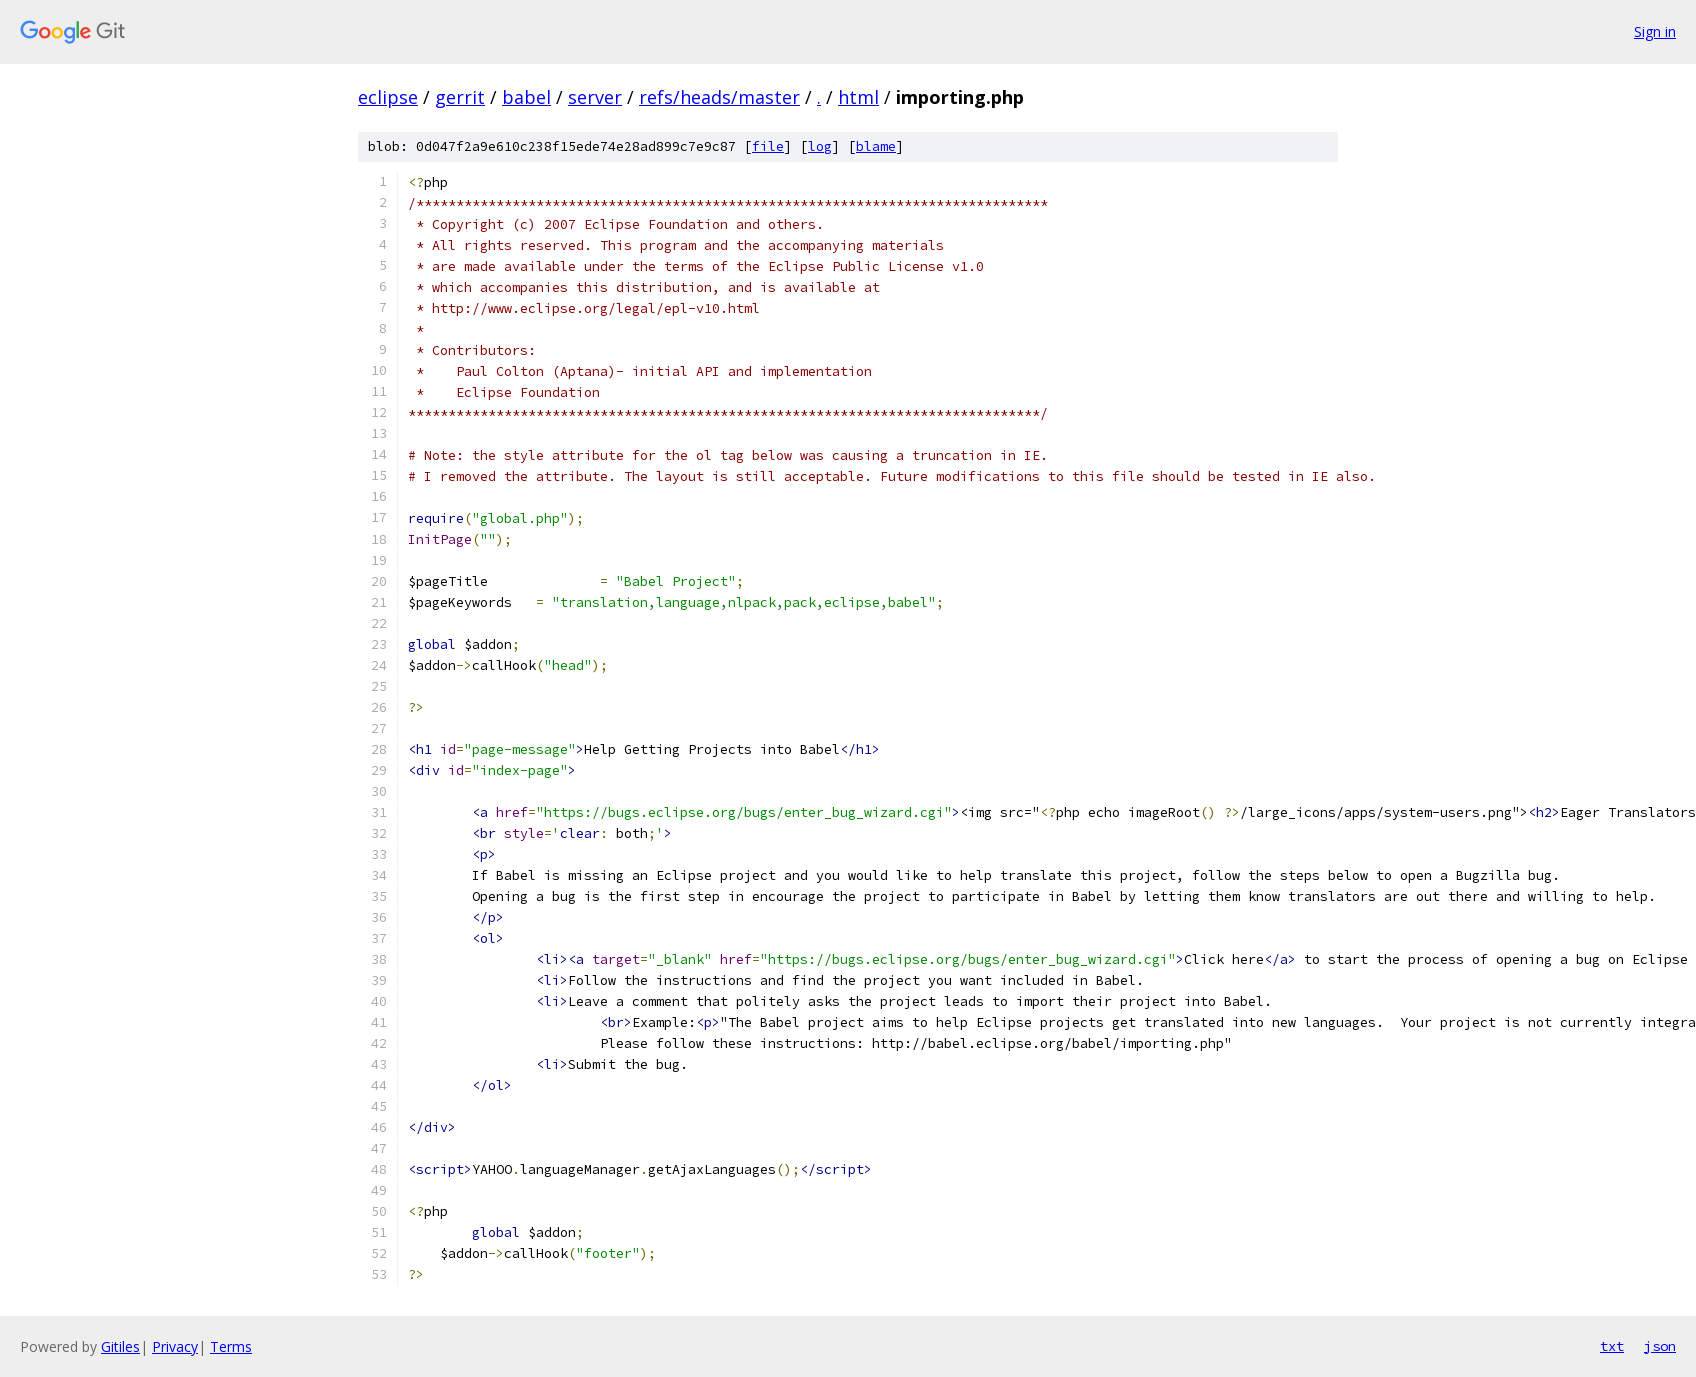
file (768, 146)
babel (526, 97)
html (858, 97)
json (1660, 1346)
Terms (231, 1346)
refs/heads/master (719, 97)
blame (876, 146)
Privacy (175, 1346)
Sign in (1655, 31)
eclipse (388, 97)
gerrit (460, 97)
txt (1612, 1346)
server (595, 97)
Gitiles (120, 1346)
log (820, 146)
